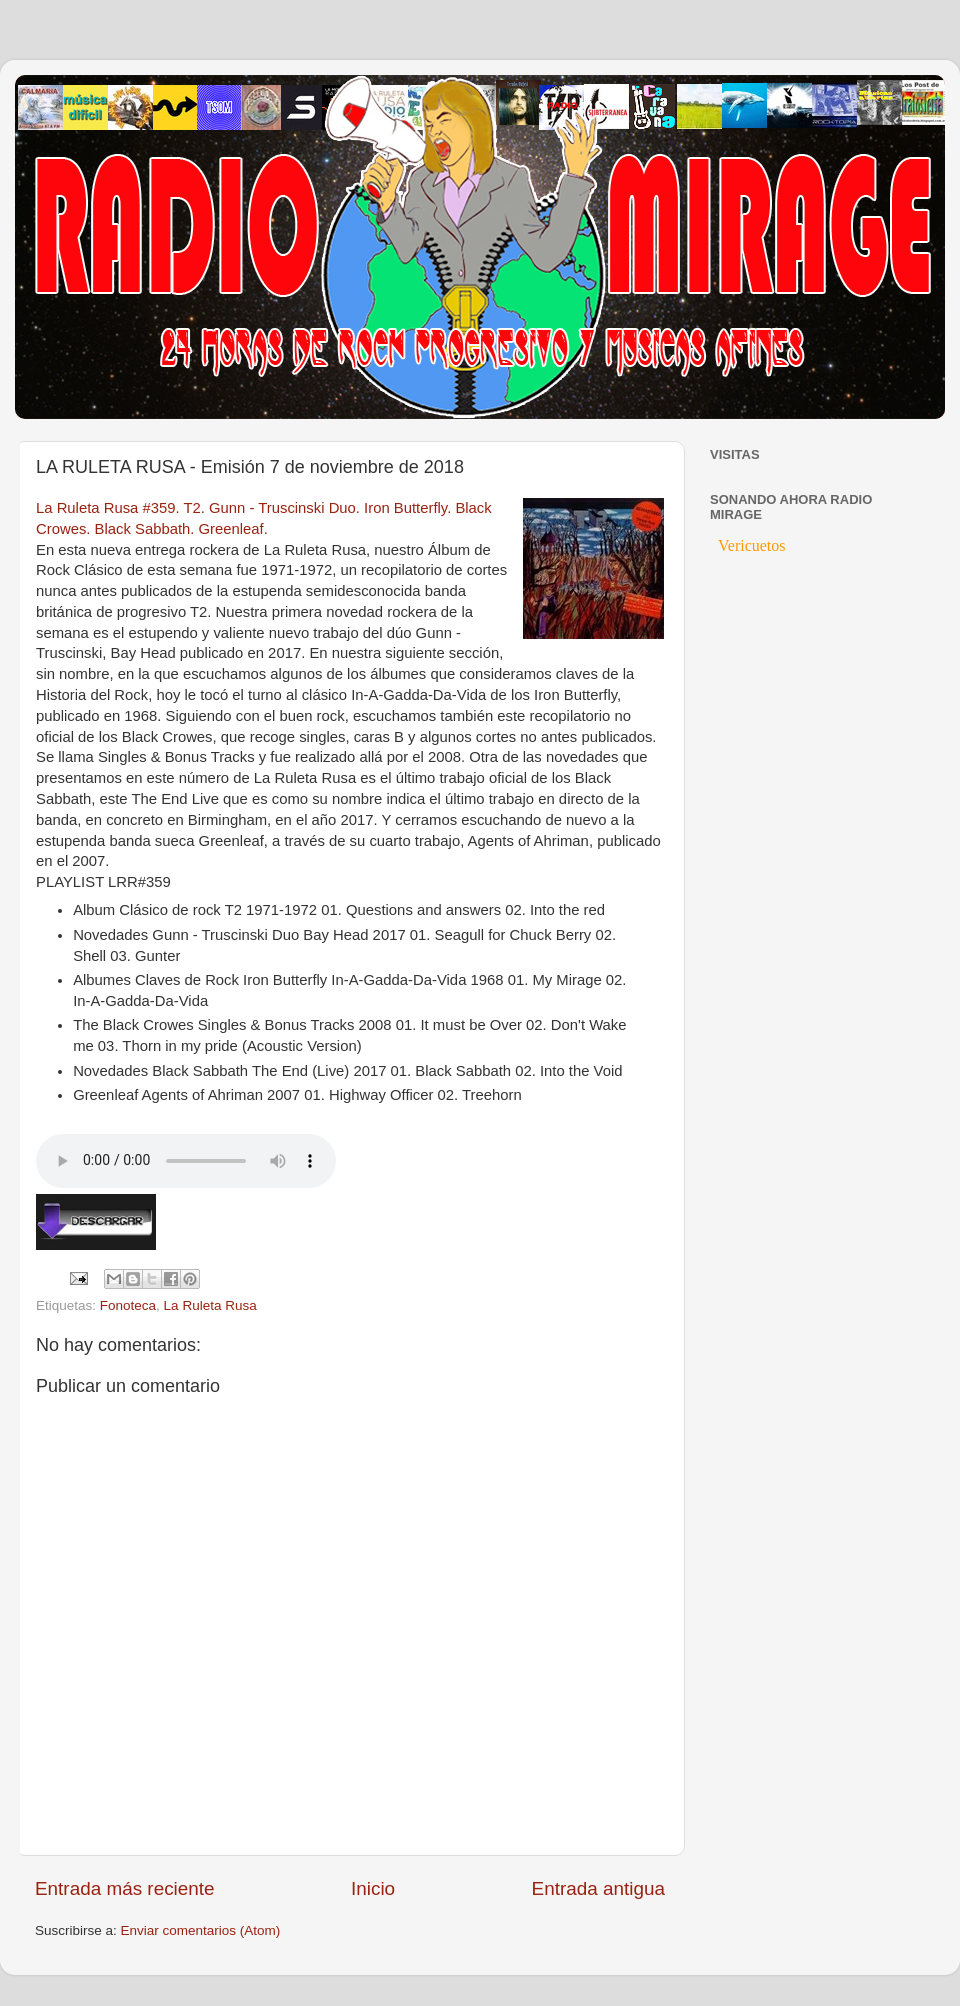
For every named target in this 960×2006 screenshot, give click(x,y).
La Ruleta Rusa (210, 1305)
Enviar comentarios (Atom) (201, 1930)
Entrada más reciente (125, 1888)
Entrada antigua (598, 1888)
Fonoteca (128, 1305)
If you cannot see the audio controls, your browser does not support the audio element (186, 1161)
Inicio (373, 1888)
